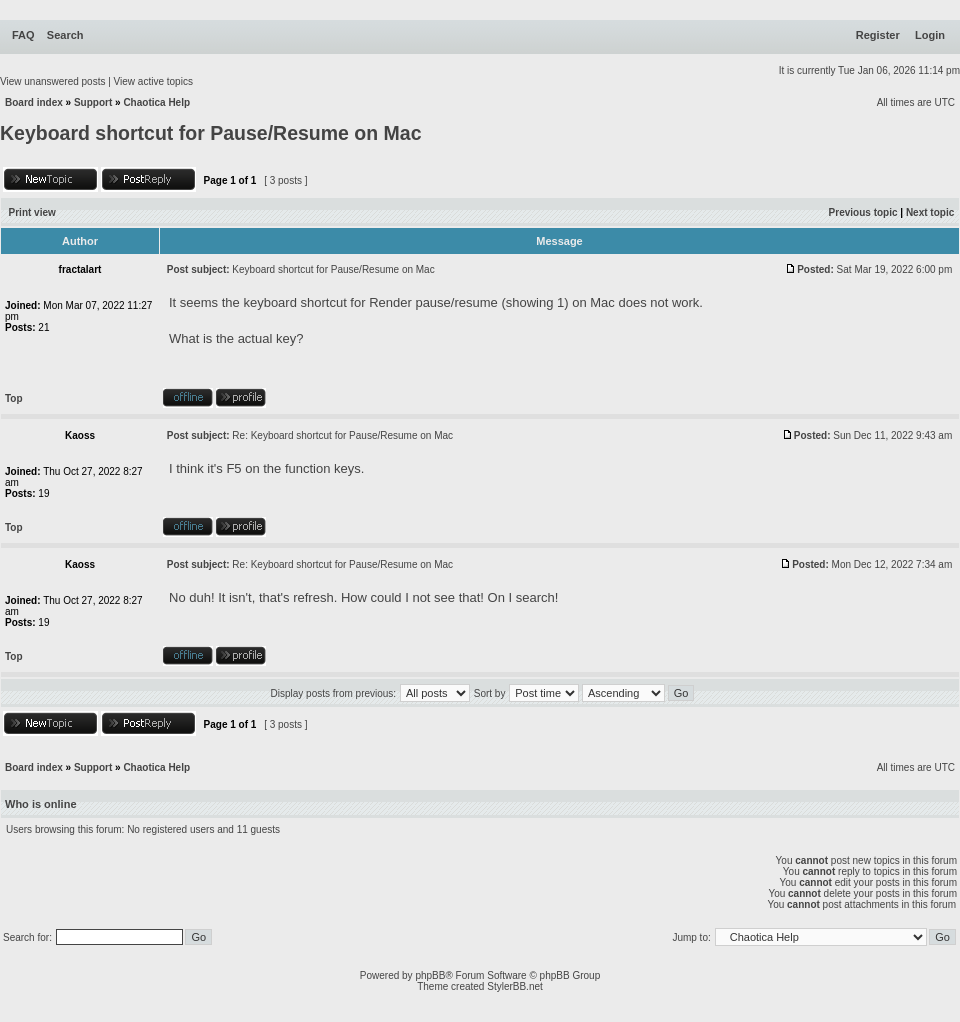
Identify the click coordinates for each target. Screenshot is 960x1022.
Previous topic (863, 212)
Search (65, 35)
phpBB (430, 975)
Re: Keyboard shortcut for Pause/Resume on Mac (342, 435)
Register (878, 35)
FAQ (23, 35)
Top (14, 398)
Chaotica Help (156, 102)
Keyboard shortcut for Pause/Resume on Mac (211, 133)
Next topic (930, 212)
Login (930, 35)
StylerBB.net (515, 986)
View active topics (153, 81)
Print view (32, 212)
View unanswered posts (52, 81)
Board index (34, 102)
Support (93, 102)
